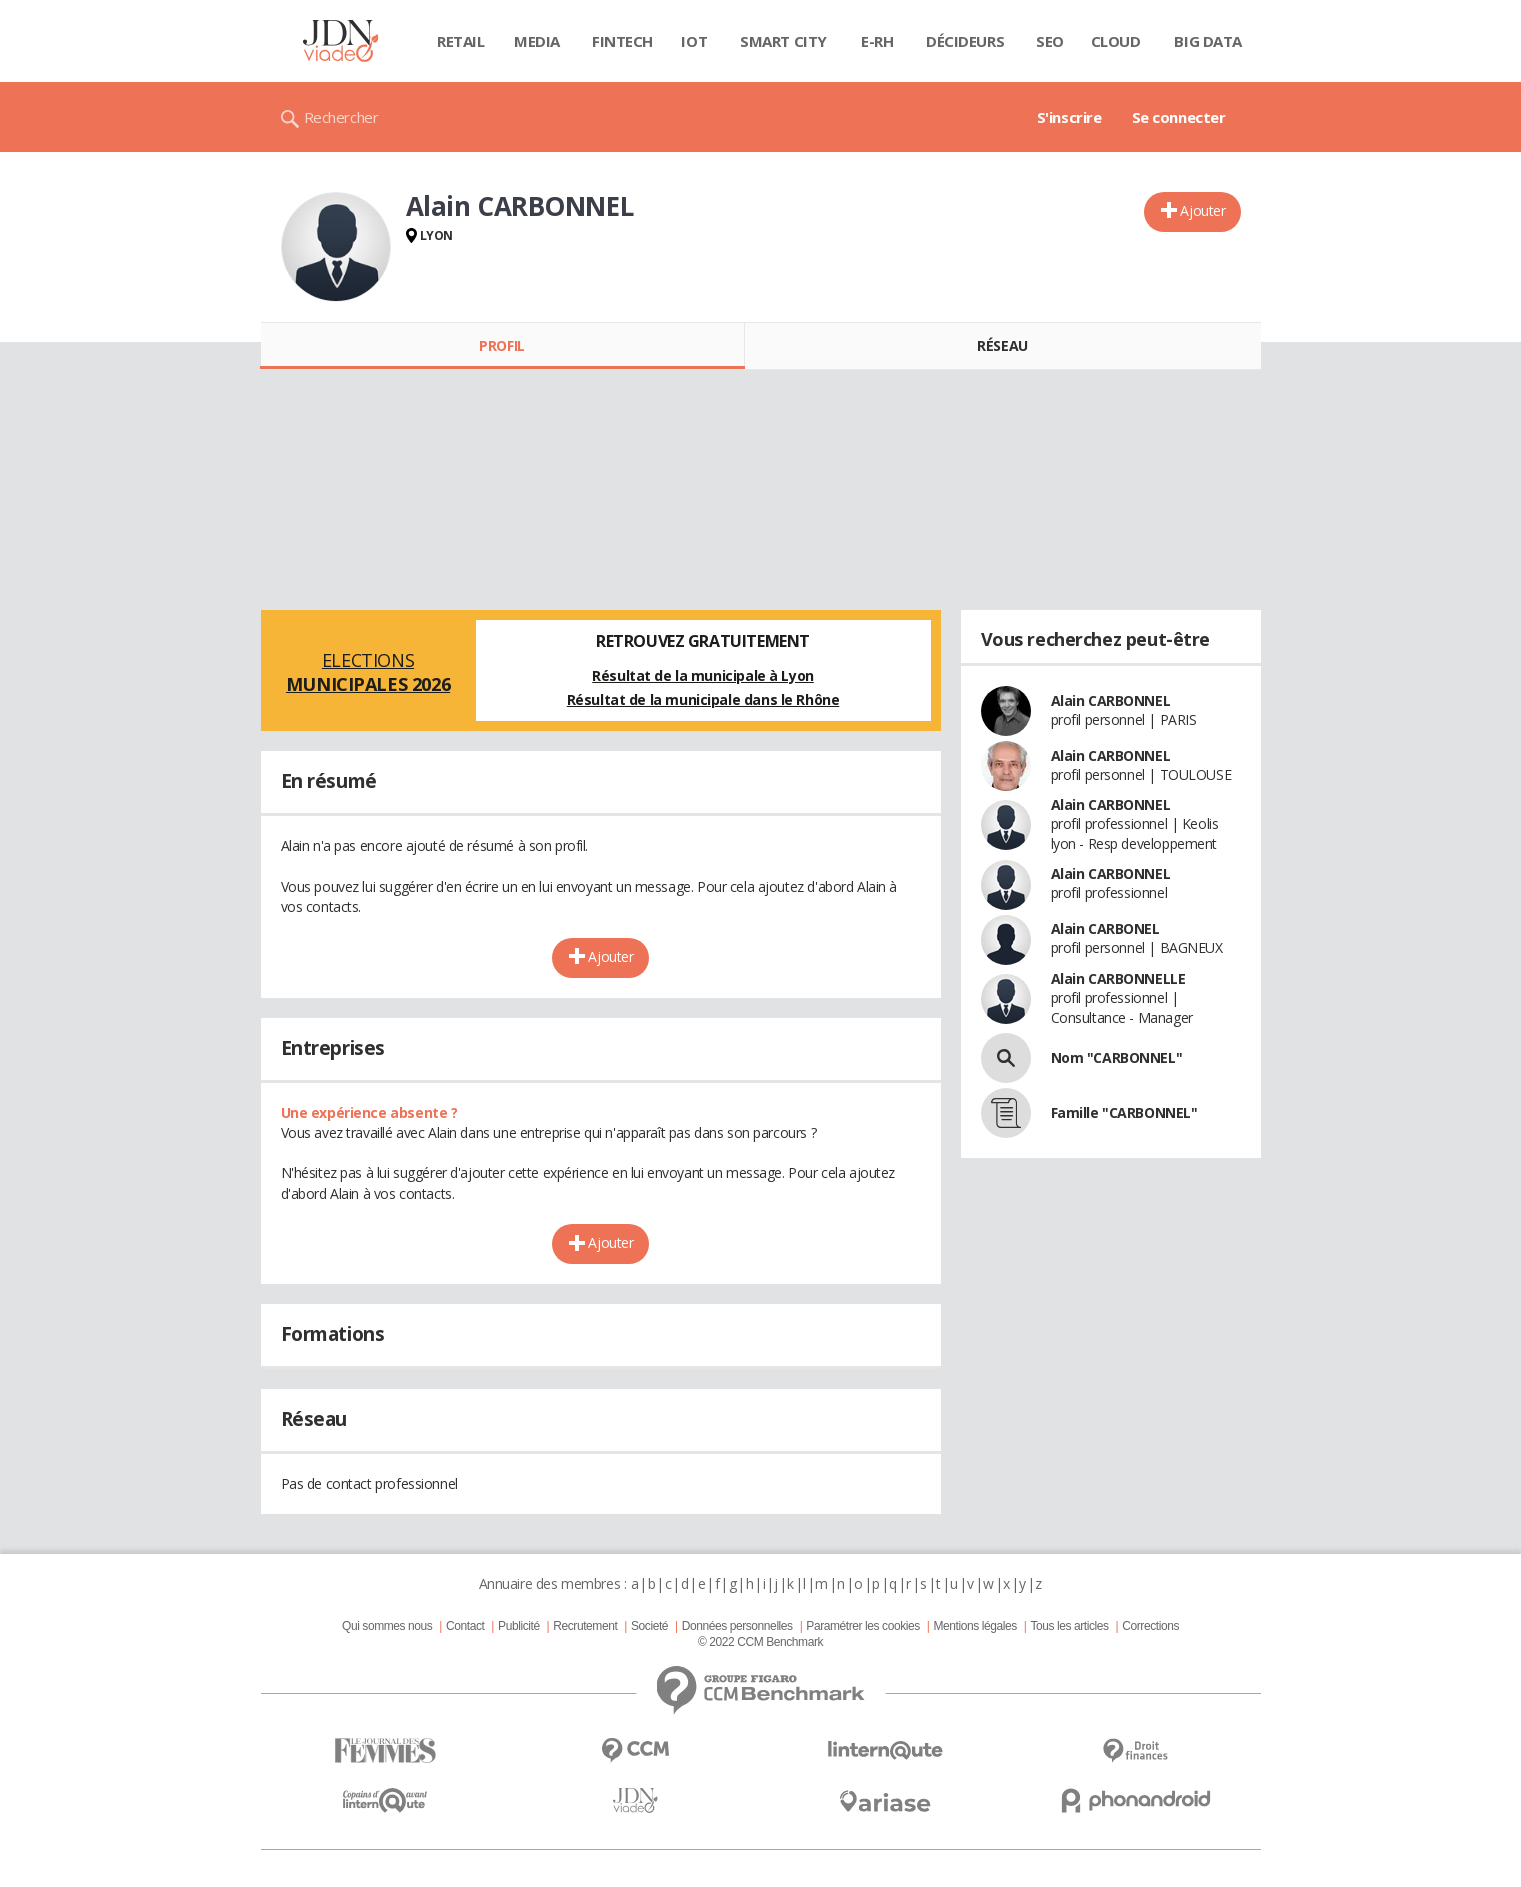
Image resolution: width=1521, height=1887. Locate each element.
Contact (465, 1626)
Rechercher (341, 117)
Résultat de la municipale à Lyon (703, 675)
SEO (1050, 41)
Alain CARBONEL (1105, 928)
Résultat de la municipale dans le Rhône (703, 699)
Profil (501, 345)
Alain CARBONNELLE (1118, 978)
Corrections (1150, 1626)
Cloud (1116, 41)
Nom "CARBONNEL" (1117, 1057)
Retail (460, 41)
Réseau (1002, 345)
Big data (1208, 41)
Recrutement (585, 1626)
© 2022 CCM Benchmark (760, 1642)
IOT (694, 41)
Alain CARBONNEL (1111, 700)
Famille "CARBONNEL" (1124, 1112)
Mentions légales (974, 1626)
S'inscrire (1069, 117)
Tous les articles (1069, 1626)
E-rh (877, 41)
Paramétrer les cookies (862, 1626)
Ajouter (1202, 210)
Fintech (622, 41)
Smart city (783, 41)
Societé (649, 1626)
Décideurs (965, 41)
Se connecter (1179, 117)
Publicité (519, 1626)
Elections (368, 672)
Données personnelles (737, 1626)
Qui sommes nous (387, 1626)
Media (537, 41)
